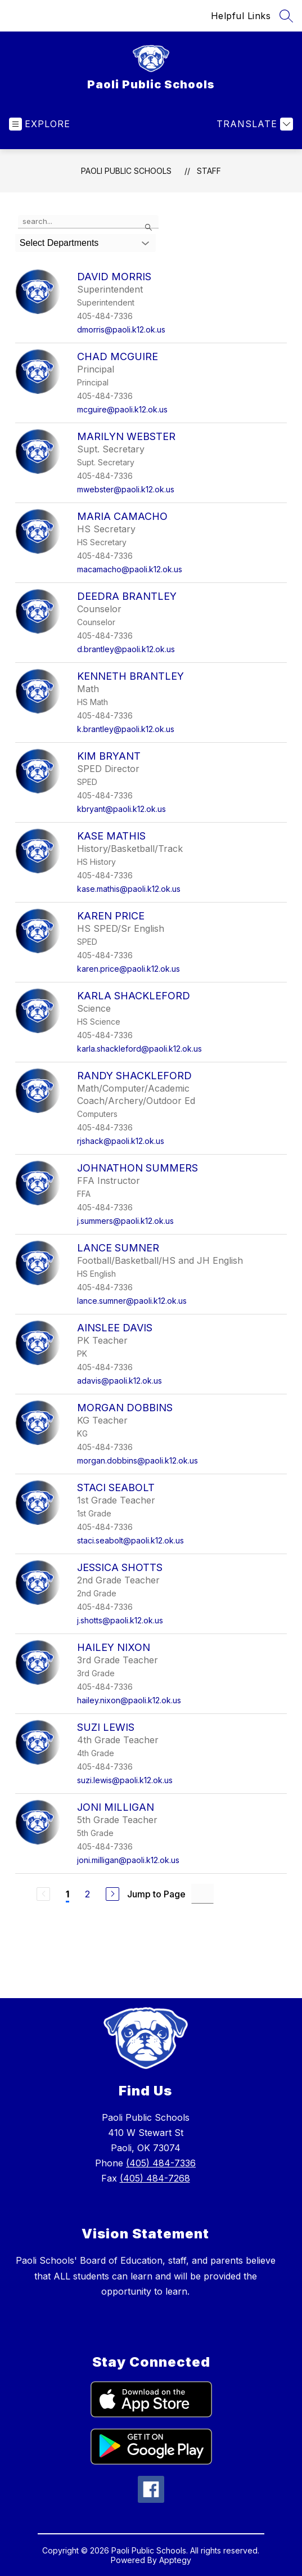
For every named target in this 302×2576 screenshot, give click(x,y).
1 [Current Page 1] (67, 1894)
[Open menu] (39, 124)
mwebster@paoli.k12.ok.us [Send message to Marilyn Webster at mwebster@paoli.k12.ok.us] (125, 489)
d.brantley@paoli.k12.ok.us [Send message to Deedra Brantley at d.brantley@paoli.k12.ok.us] (126, 649)
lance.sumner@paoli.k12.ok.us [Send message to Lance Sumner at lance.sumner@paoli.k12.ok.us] (132, 1300)
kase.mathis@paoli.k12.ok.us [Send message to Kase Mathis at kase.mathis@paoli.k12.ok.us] (129, 889)
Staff (209, 171)
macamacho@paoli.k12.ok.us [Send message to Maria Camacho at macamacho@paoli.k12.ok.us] (129, 569)
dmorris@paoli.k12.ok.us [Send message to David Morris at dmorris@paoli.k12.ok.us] (121, 329)
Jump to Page (156, 1894)
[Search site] (286, 16)
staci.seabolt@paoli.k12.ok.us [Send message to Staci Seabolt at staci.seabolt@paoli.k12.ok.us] (130, 1540)
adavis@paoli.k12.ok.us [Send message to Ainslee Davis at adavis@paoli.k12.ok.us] (119, 1380)
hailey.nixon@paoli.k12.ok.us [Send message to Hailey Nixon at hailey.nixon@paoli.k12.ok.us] (129, 1700)
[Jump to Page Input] (202, 1894)
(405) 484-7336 (161, 2163)
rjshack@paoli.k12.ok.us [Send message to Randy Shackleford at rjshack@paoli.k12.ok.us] (120, 1141)
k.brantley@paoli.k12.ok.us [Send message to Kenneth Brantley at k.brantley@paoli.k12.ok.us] (125, 729)
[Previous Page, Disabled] (43, 1894)
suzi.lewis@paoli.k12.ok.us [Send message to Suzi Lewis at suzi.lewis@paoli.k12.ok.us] (125, 1780)
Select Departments (59, 243)
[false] (88, 221)
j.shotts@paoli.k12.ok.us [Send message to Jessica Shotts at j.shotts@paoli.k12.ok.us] (120, 1620)
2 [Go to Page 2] (87, 1894)
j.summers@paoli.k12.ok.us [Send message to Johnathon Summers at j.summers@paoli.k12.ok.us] (125, 1221)
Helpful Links (241, 15)
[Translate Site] (253, 124)
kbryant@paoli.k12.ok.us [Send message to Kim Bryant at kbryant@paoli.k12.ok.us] (121, 809)
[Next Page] (112, 1894)
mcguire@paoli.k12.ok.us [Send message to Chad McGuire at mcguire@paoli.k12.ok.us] (122, 409)
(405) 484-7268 (155, 2178)
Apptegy (175, 2560)
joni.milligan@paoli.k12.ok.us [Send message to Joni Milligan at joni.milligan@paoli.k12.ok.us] (128, 1860)
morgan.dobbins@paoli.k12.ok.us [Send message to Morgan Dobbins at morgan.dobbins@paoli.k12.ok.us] (137, 1460)
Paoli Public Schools (126, 171)
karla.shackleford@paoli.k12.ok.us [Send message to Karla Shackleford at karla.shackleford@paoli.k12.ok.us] (139, 1048)
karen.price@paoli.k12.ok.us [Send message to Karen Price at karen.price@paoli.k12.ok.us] (128, 968)
